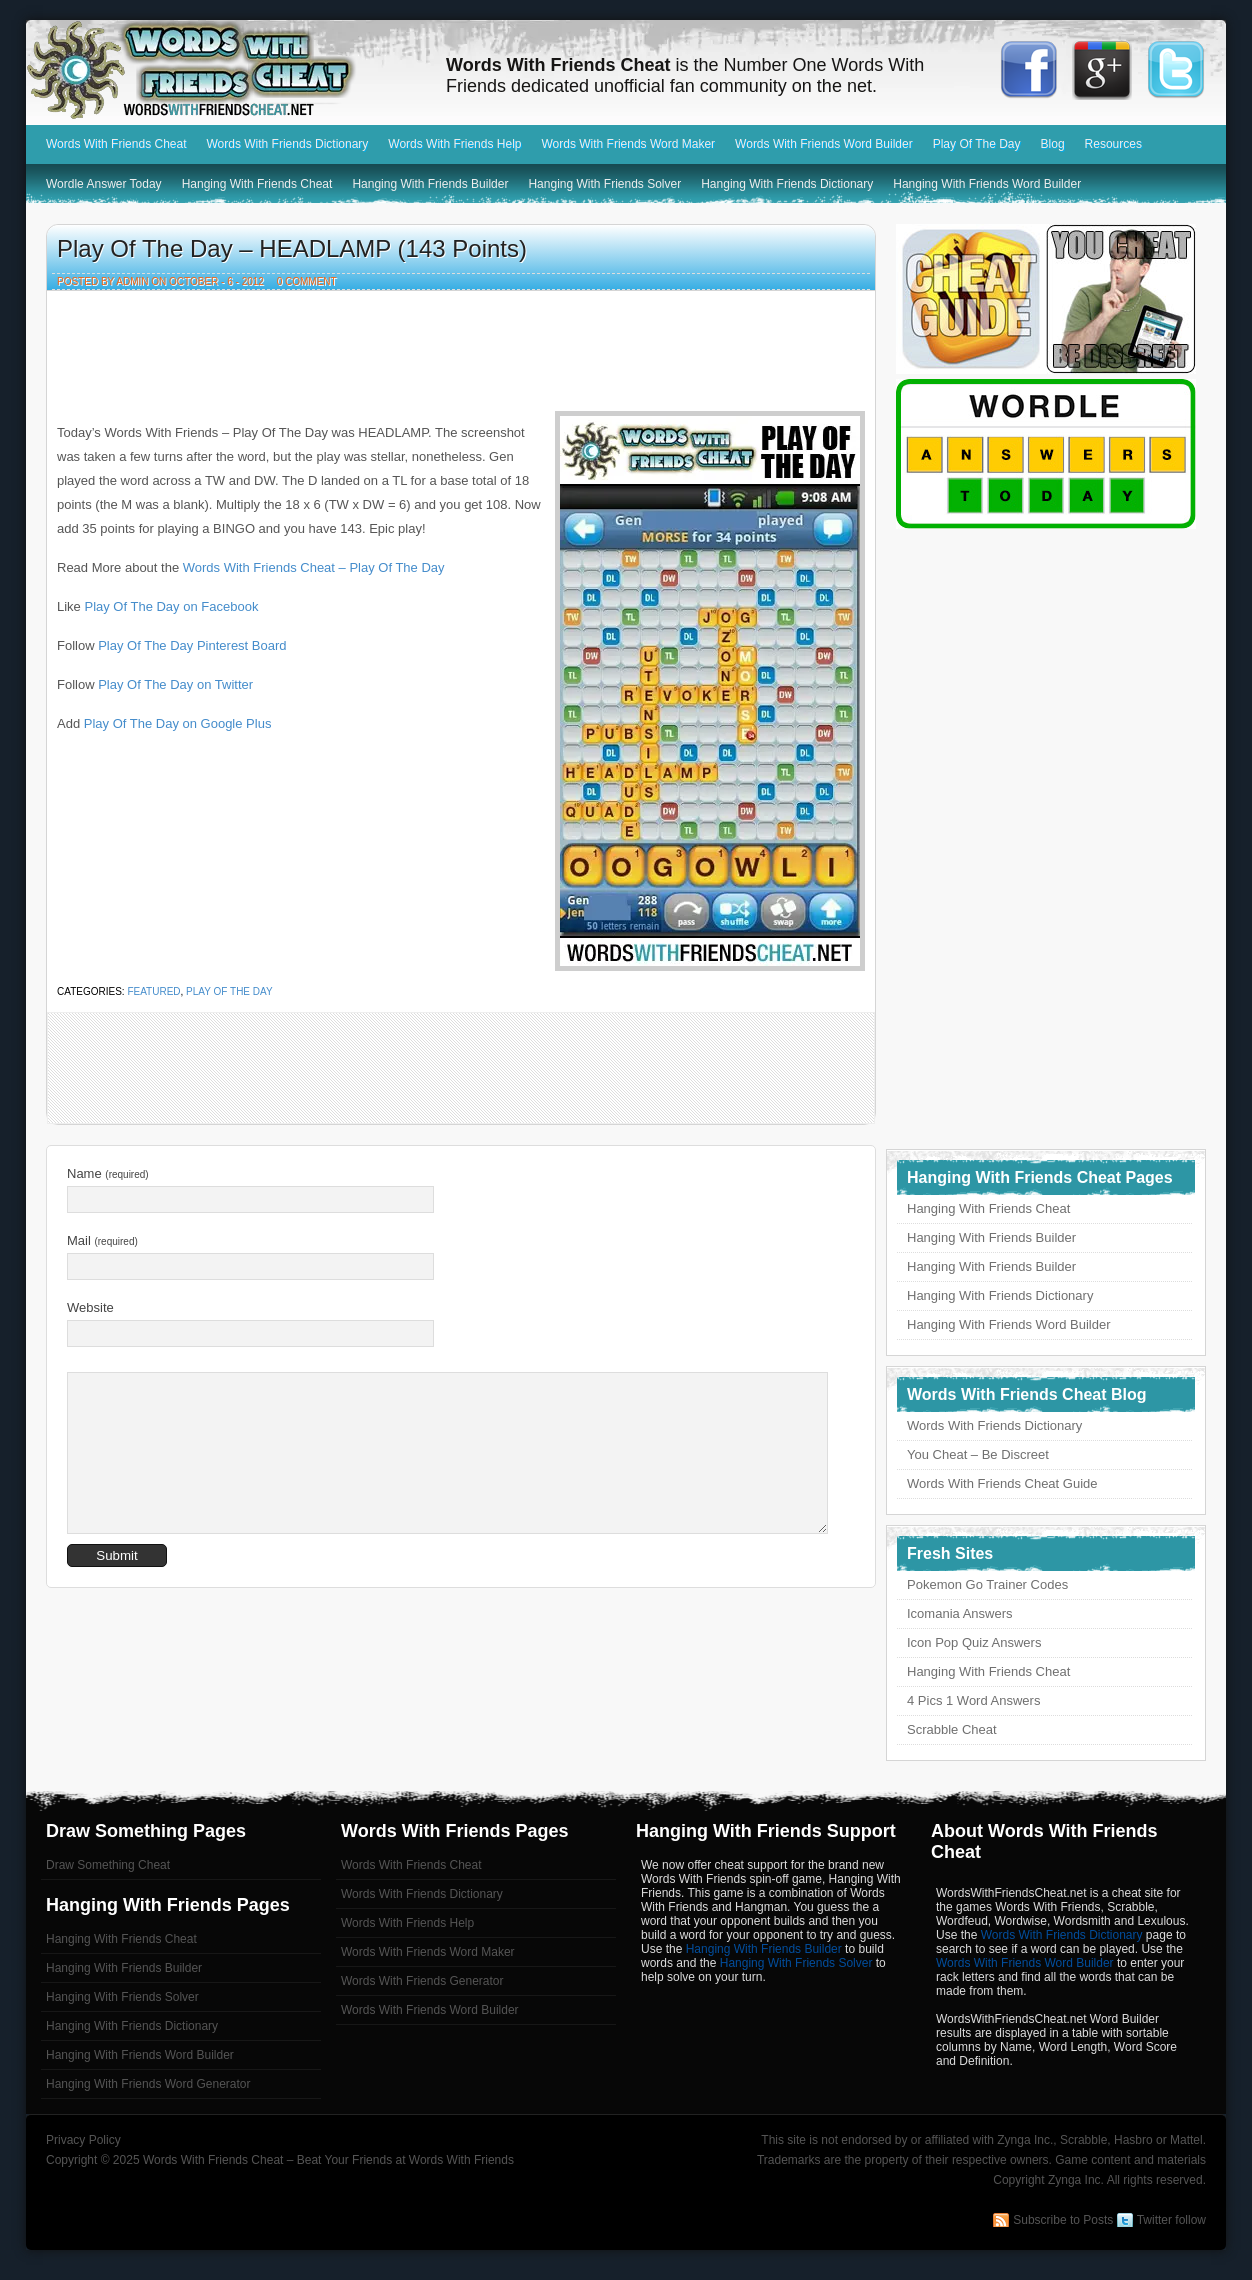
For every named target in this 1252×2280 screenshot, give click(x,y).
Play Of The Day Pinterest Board (192, 645)
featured (153, 991)
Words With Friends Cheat (226, 70)
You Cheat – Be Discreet (978, 1454)
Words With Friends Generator (422, 1981)
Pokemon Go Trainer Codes (987, 1584)
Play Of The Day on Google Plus (178, 723)
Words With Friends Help (454, 144)
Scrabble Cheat (952, 1729)
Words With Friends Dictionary (288, 144)
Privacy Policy (83, 2140)
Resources (1113, 144)
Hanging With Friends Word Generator (148, 2084)
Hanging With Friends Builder (430, 184)
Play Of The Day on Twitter (175, 684)
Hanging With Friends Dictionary (787, 184)
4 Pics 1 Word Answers (973, 1700)
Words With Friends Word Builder (824, 144)
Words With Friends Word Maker (628, 144)
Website (90, 1307)
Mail (102, 1240)
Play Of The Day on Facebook (171, 606)
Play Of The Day (977, 144)
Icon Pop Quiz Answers (974, 1642)
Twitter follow (1171, 2220)
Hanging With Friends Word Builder (987, 184)
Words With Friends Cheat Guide (1002, 1483)
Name (108, 1173)
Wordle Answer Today (104, 184)
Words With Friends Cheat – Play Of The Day (314, 567)
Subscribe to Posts (1063, 2220)
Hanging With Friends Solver (604, 184)
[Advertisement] (461, 346)
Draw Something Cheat (108, 1865)
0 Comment (307, 281)
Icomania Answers (960, 1613)
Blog (1053, 144)
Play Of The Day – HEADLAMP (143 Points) (292, 248)
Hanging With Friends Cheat (257, 184)
